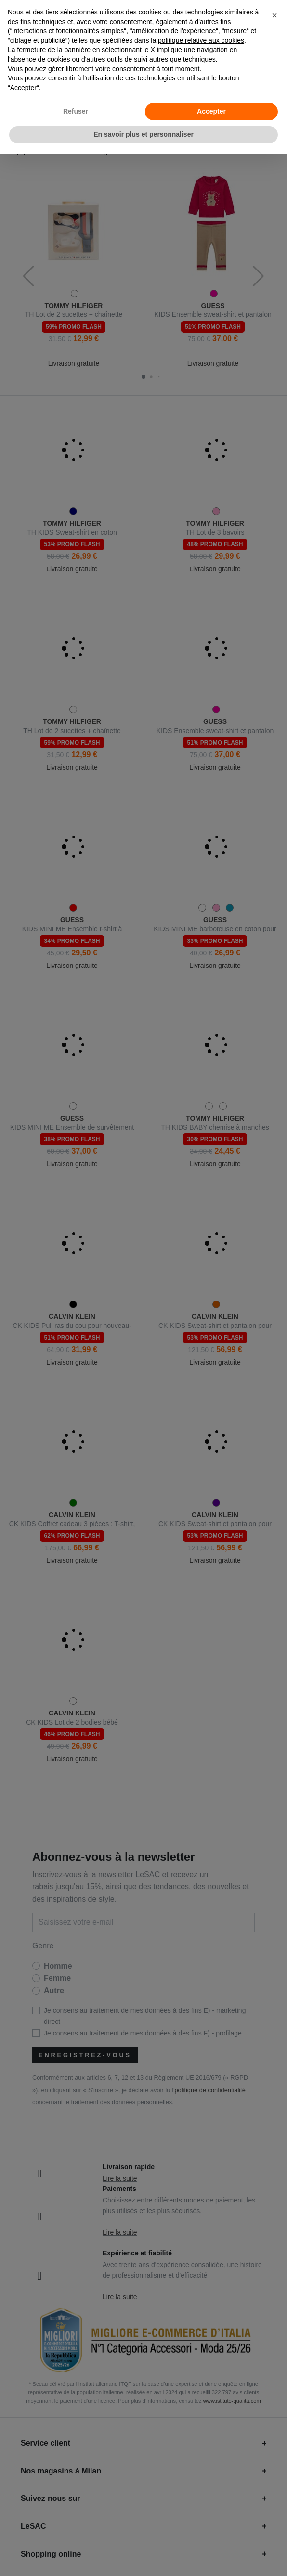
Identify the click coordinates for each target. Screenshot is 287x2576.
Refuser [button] (75, 111)
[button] (274, 15)
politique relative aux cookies (201, 40)
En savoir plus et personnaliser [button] (143, 134)
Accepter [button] (211, 111)
